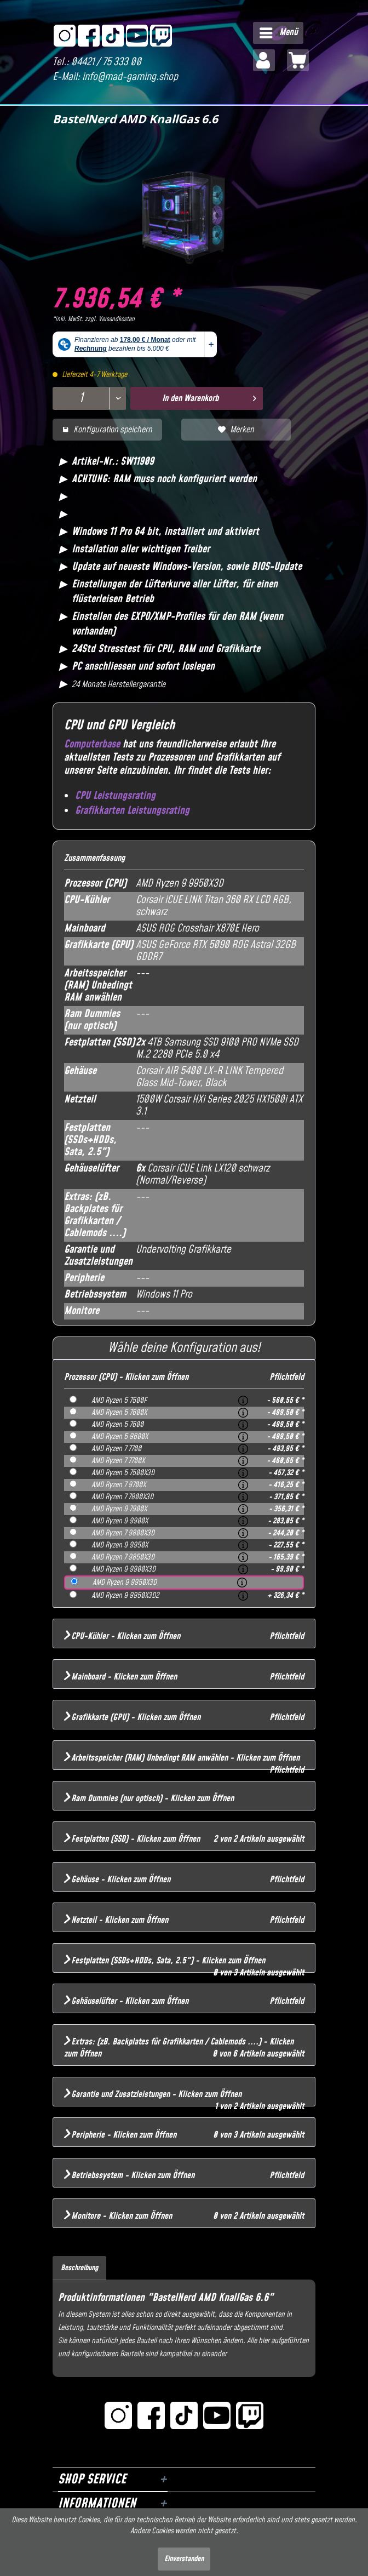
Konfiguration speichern (107, 430)
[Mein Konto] (264, 60)
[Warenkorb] (298, 60)
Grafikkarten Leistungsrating (132, 810)
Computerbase (92, 744)
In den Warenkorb (209, 397)
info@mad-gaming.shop (130, 77)
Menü (279, 31)
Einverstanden (184, 2559)
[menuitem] (278, 33)
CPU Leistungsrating (115, 796)
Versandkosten (117, 319)
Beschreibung (79, 2268)
